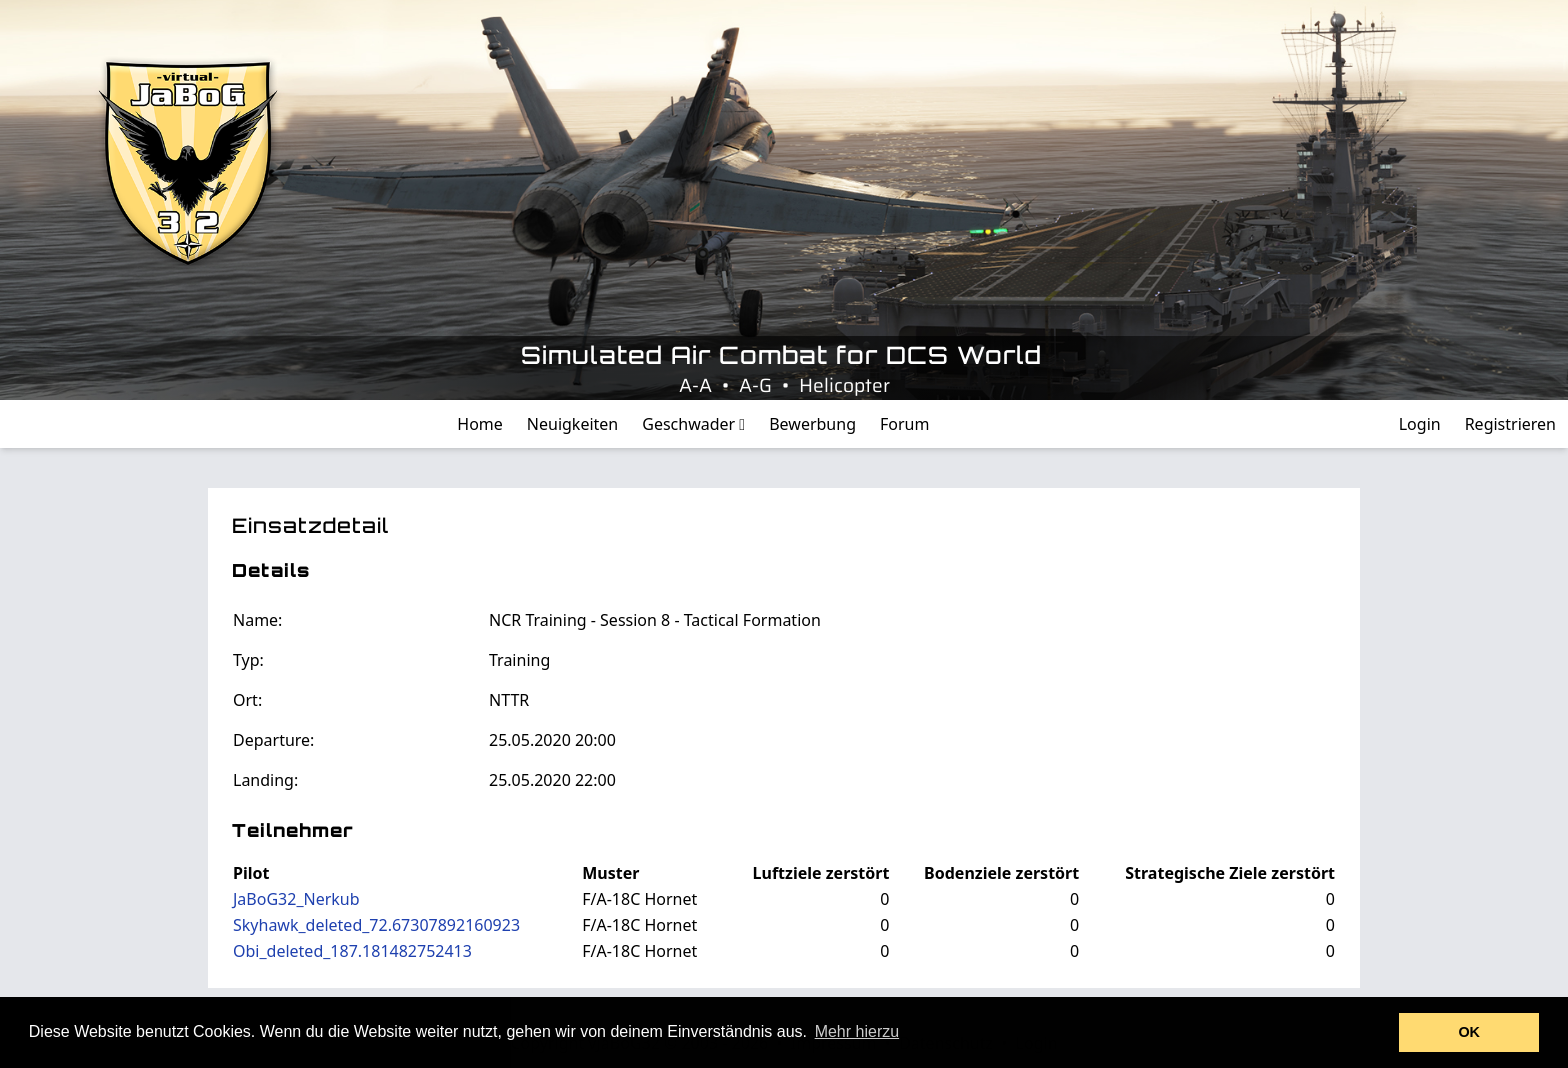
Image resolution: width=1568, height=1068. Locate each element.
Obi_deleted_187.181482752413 (352, 951)
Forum (904, 424)
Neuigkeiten (572, 424)
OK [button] (1469, 1032)
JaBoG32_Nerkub (296, 899)
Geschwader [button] (693, 424)
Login (1420, 424)
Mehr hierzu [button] (857, 1031)
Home (480, 424)
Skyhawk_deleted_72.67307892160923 (376, 925)
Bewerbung (812, 424)
